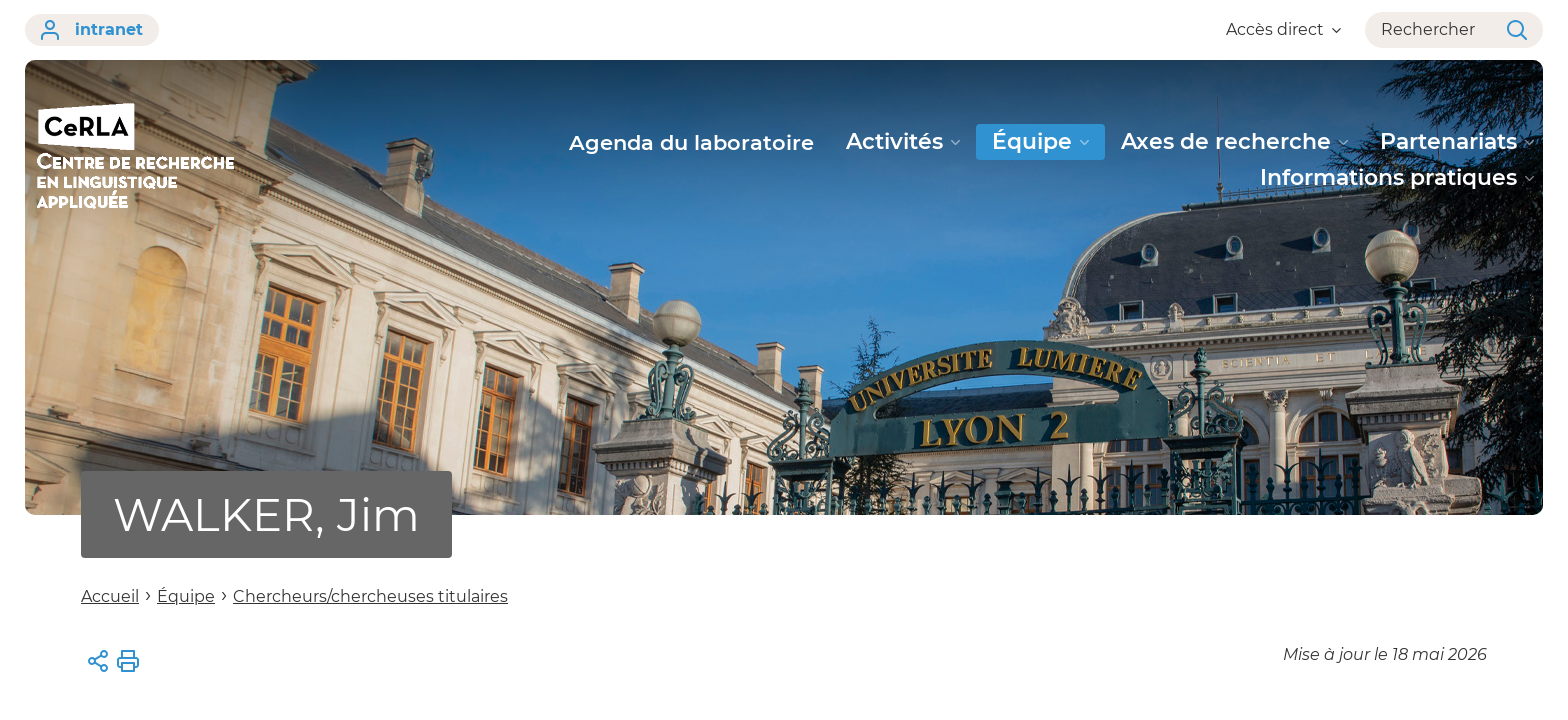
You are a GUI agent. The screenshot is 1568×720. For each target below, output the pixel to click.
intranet (92, 30)
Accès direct (1283, 29)
